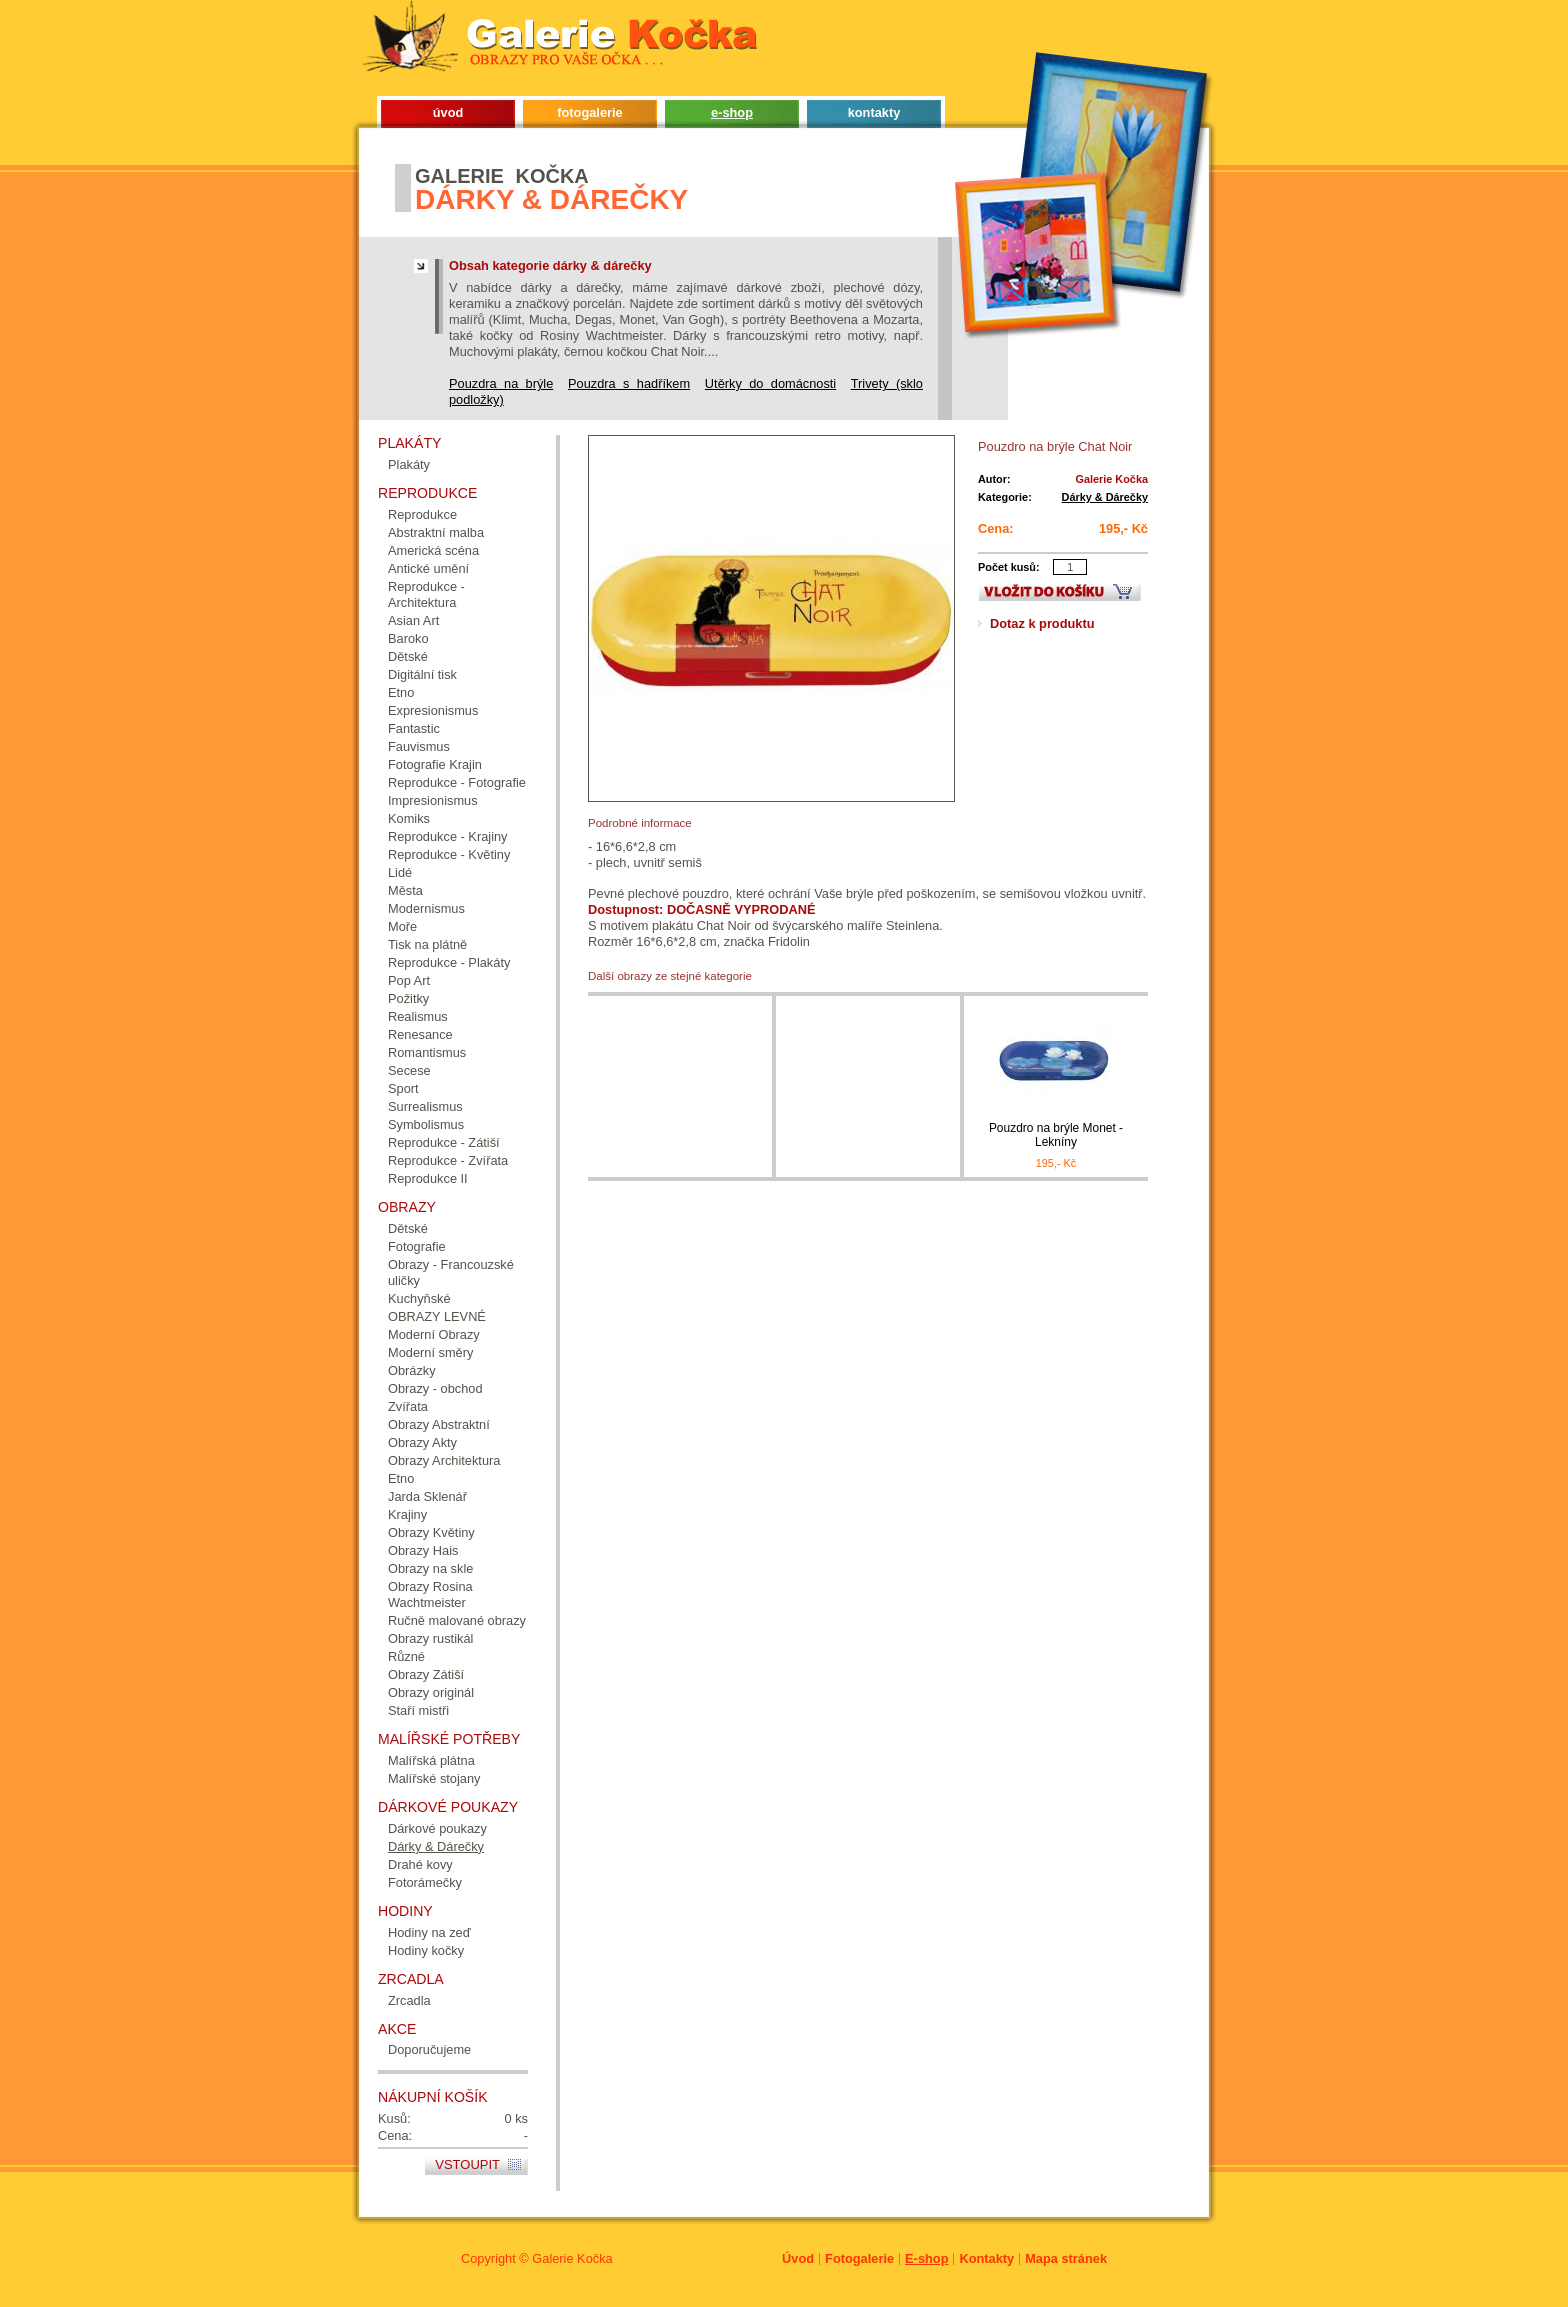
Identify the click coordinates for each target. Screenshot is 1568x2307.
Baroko (408, 638)
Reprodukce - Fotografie (457, 782)
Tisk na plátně (427, 944)
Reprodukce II (428, 1178)
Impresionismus (433, 800)
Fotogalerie (859, 2258)
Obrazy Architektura (444, 1460)
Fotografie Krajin (435, 764)
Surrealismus (425, 1106)
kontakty (874, 112)
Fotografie (417, 1246)
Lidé (400, 872)
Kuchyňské (419, 1298)
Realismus (418, 1016)
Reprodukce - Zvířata (448, 1160)
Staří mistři (418, 1710)
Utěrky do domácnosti (770, 383)
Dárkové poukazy (437, 1828)
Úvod (798, 2258)
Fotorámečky (425, 1882)
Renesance (420, 1034)
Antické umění (428, 568)
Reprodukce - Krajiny (448, 836)
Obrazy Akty (422, 1442)
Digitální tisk (422, 674)
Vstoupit (467, 2164)
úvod (448, 112)
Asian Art (413, 620)
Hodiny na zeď (429, 1932)
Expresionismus (433, 710)
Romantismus (427, 1052)
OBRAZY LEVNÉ (437, 1316)
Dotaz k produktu (1042, 623)
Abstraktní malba (436, 532)
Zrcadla (409, 2000)
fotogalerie (589, 112)
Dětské (408, 656)
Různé (406, 1656)
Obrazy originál (431, 1692)
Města (405, 890)
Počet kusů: (1009, 567)
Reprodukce (422, 514)
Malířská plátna (431, 1760)
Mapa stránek (1066, 2258)
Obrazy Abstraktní (439, 1424)
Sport (403, 1088)
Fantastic (414, 728)
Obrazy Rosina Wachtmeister (430, 1594)
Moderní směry (430, 1352)
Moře (402, 926)
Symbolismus (426, 1124)
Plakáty (409, 464)
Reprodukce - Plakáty (449, 962)
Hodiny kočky (426, 1950)
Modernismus (426, 908)
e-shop (732, 112)
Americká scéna (433, 550)
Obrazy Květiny (431, 1532)
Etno (401, 692)
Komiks (409, 818)
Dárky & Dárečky (1105, 497)
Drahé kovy (420, 1864)
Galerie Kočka (572, 2258)
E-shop (926, 2258)
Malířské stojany (434, 1778)
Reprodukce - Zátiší (444, 1142)
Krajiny (407, 1514)
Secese (409, 1070)
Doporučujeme (429, 2049)
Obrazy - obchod (435, 1388)
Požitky (408, 998)
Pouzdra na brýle (501, 383)
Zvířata (408, 1406)
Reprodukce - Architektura (426, 594)
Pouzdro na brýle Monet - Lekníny (1056, 1135)
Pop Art (409, 980)
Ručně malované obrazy (457, 1620)
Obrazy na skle (430, 1568)
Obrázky (412, 1370)
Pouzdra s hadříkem (629, 383)
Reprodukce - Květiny (449, 854)
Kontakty (986, 2258)
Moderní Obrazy (434, 1334)
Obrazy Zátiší (426, 1674)
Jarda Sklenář (427, 1496)
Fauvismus (419, 746)
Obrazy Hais (423, 1550)
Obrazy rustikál (430, 1638)
